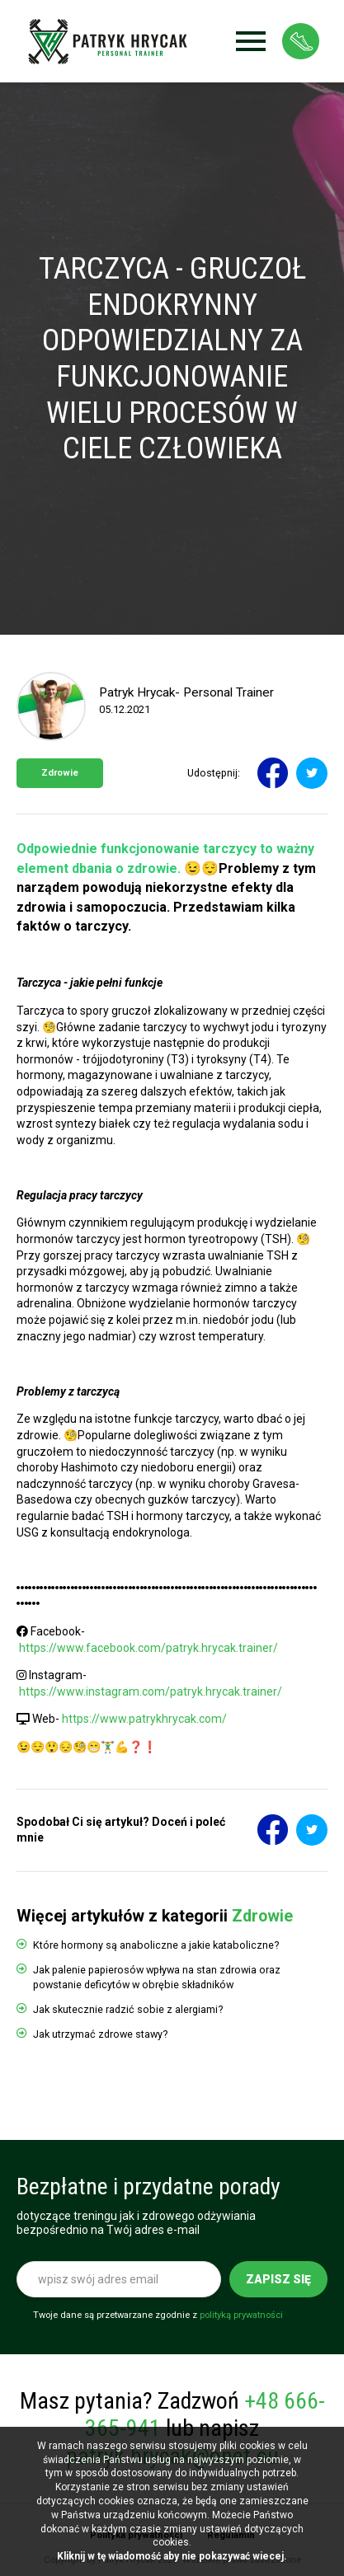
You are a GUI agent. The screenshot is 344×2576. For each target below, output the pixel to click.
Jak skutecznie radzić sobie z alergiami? (128, 2009)
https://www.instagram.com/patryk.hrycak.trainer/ (150, 1691)
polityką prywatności (241, 2315)
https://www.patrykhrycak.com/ (144, 1718)
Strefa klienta (300, 41)
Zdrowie (59, 772)
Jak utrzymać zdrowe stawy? (100, 2034)
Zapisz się (278, 2279)
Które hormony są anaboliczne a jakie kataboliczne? (156, 1945)
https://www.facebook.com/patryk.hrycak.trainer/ (148, 1647)
